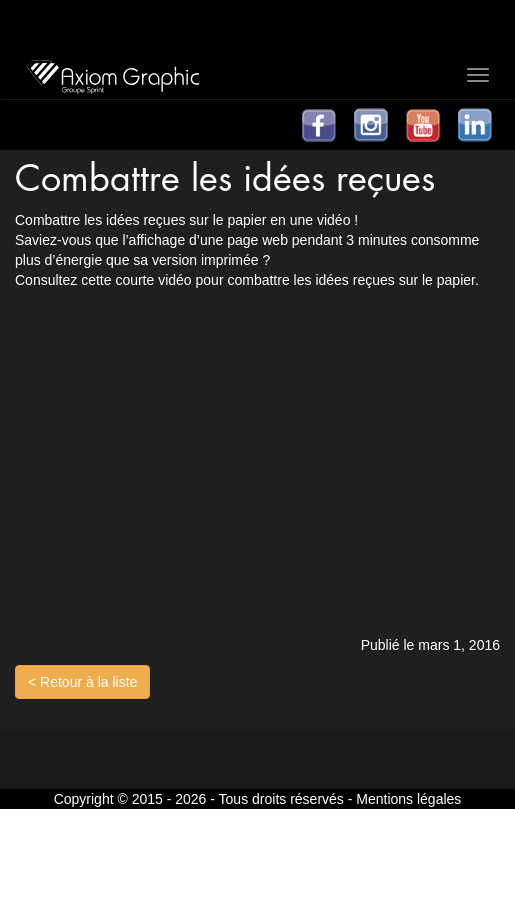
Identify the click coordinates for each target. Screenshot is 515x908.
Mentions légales (408, 799)
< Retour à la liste (82, 682)
